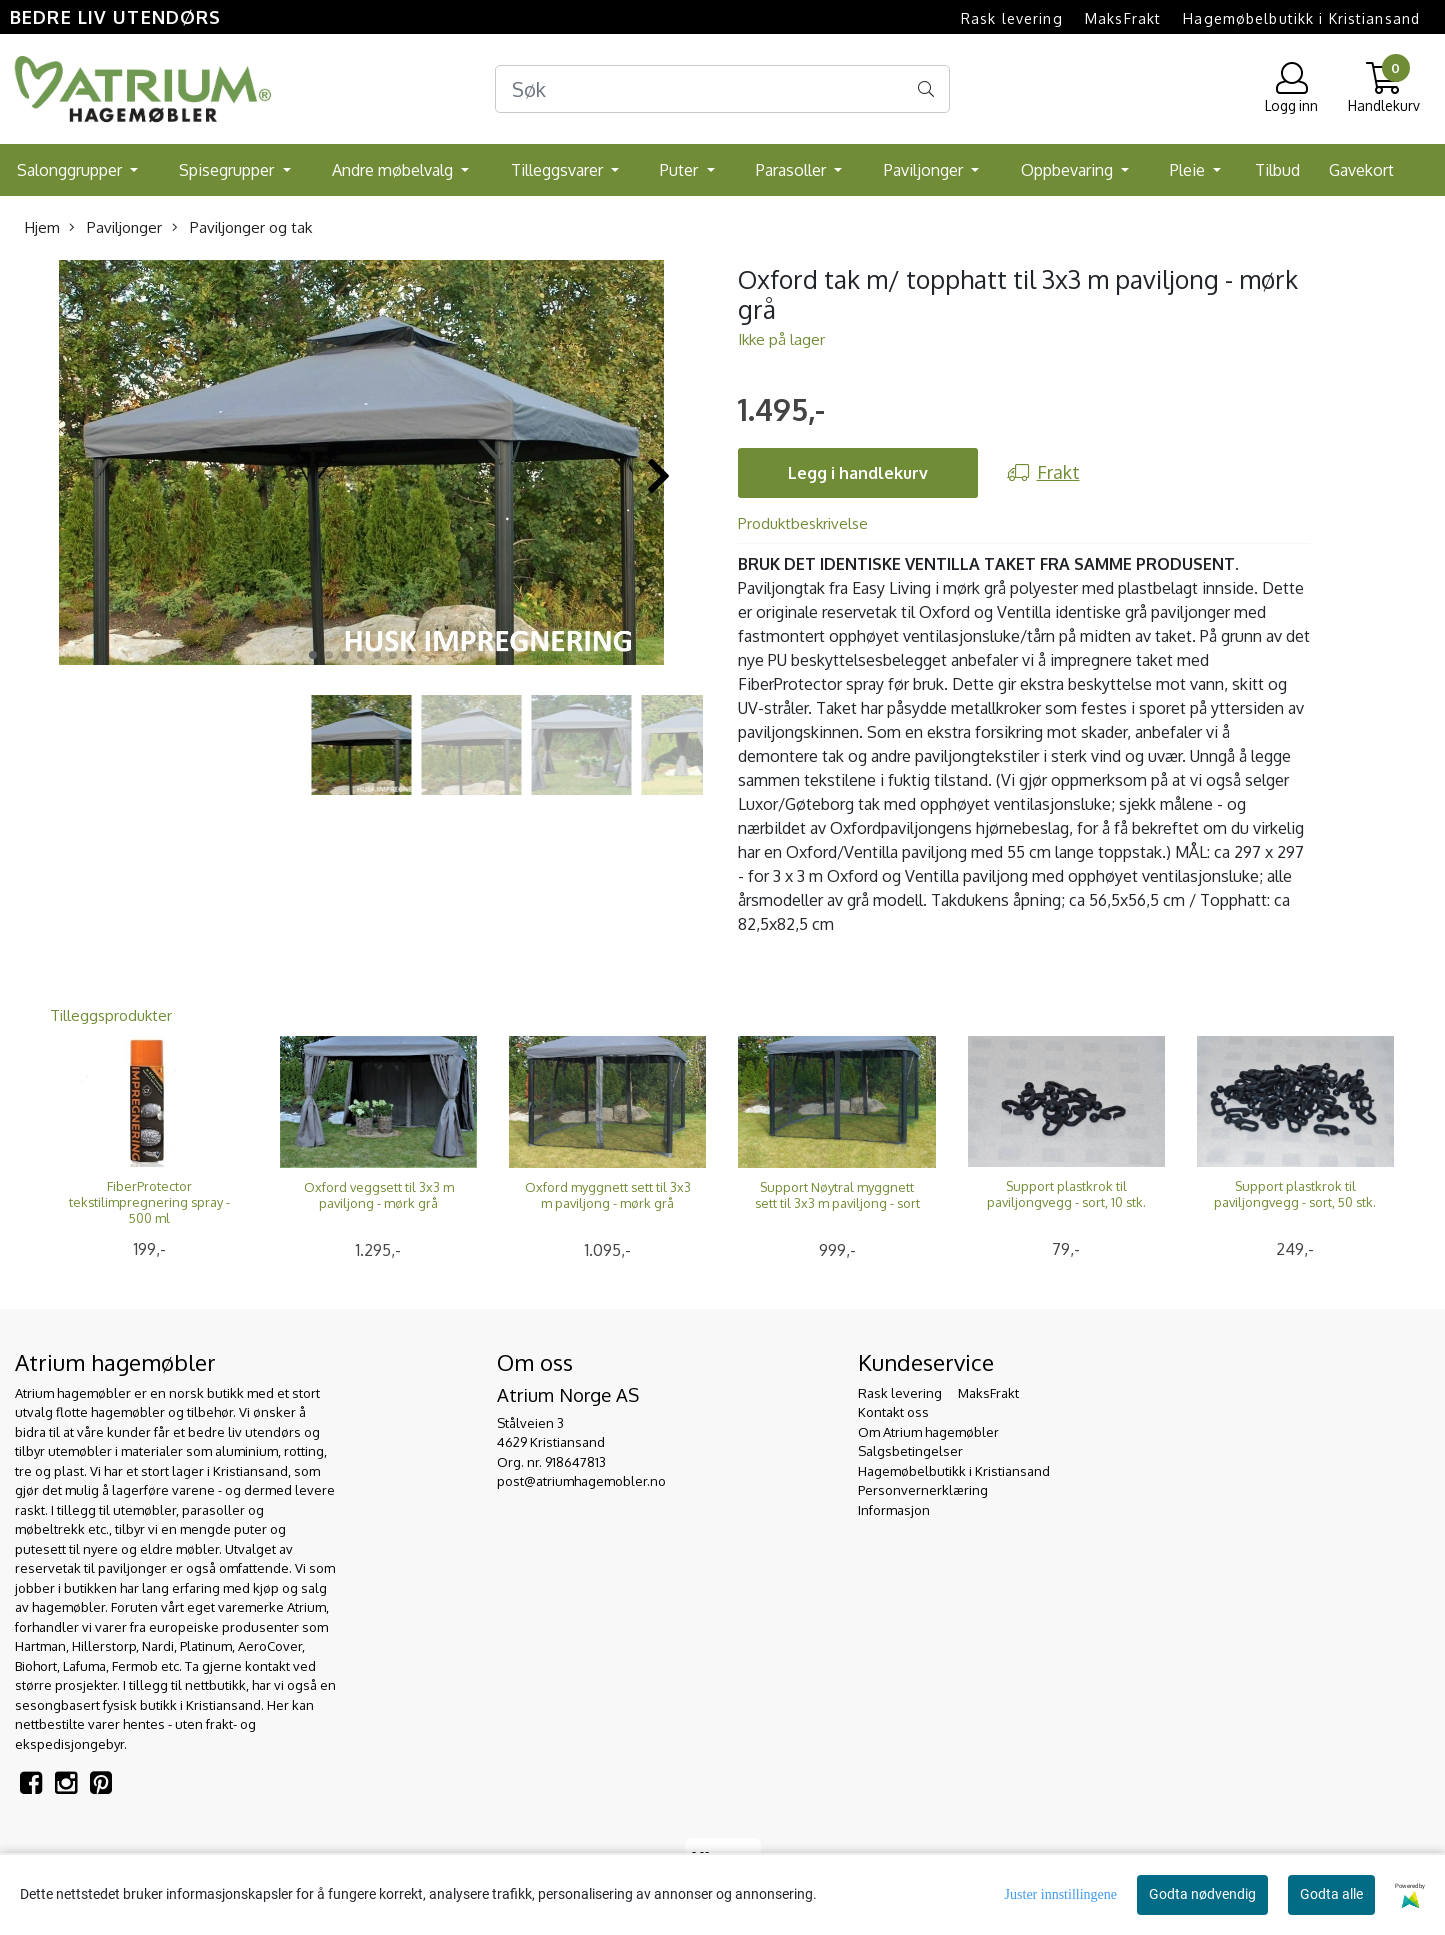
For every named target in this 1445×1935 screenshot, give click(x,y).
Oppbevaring (1069, 170)
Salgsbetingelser (910, 1451)
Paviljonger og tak (242, 227)
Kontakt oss (893, 1412)
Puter (681, 170)
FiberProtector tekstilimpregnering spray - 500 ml (149, 1202)
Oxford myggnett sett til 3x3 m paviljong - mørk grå (608, 1195)
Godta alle (1331, 1894)
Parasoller (793, 170)
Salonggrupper (71, 170)
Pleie (1189, 170)
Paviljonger (925, 170)
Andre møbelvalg (394, 170)
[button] (313, 655)
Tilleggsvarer (559, 170)
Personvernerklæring (923, 1490)
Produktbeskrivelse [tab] (803, 523)
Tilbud (1277, 170)
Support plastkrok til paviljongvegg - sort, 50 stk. (1295, 1194)
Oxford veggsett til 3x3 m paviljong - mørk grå (379, 1195)
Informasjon (894, 1510)
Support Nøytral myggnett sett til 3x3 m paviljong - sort (837, 1195)
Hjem (42, 227)
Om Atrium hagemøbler (928, 1432)
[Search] (722, 89)
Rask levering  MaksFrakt (1061, 18)
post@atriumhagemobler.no (581, 1481)
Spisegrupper (228, 170)
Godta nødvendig (1202, 1894)
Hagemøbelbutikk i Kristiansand (1301, 18)
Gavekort (1361, 170)
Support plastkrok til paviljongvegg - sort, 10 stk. (1066, 1194)
